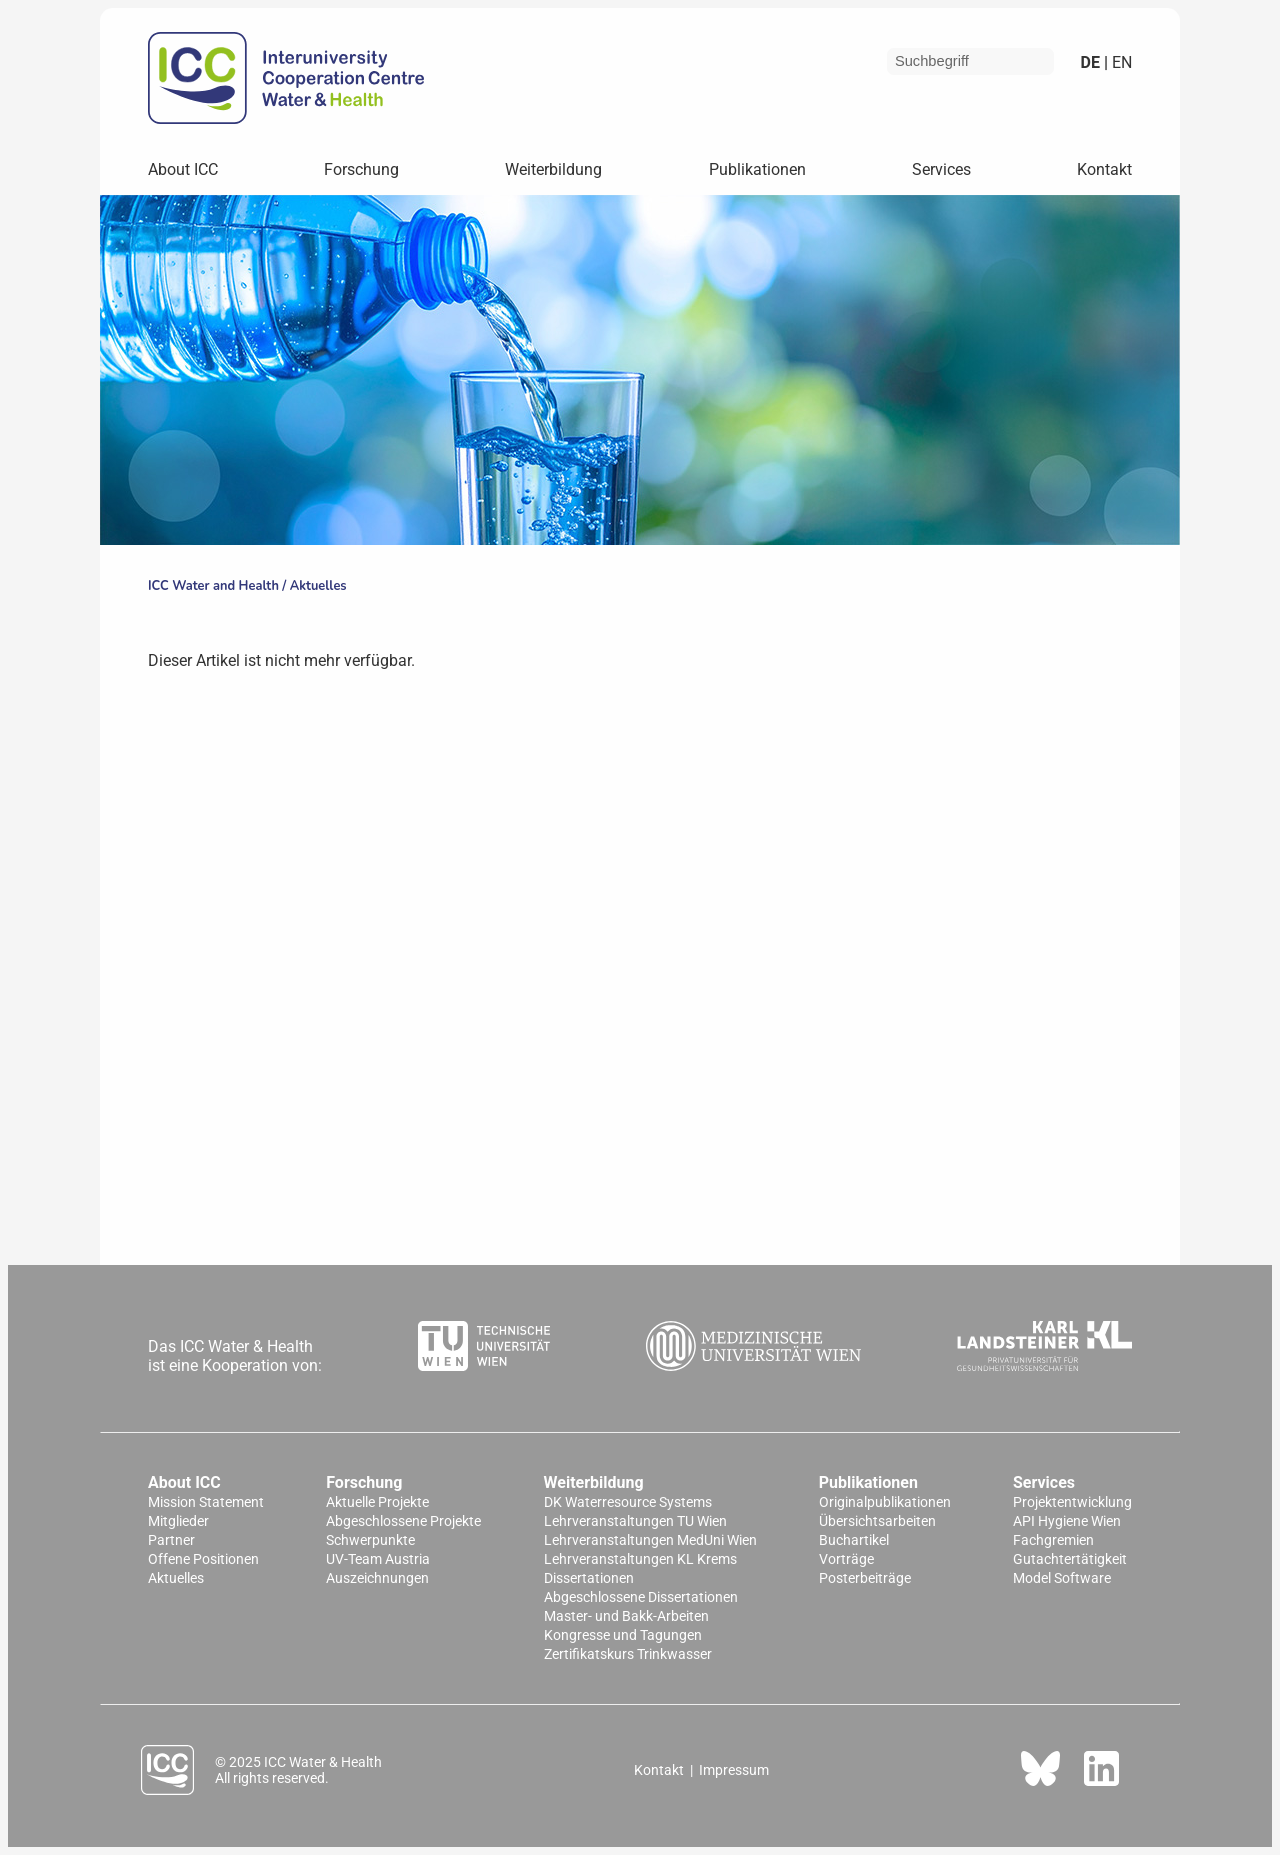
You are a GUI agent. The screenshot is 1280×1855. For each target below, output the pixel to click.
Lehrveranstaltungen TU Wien (635, 1521)
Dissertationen (589, 1578)
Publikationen (757, 169)
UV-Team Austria (378, 1559)
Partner (171, 1540)
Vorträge (846, 1559)
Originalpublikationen (885, 1502)
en (1120, 62)
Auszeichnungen (377, 1578)
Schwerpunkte (370, 1540)
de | (1094, 62)
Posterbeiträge (865, 1578)
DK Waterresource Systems (628, 1502)
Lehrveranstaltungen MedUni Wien (650, 1540)
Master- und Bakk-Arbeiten (626, 1616)
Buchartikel (854, 1540)
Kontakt (1104, 169)
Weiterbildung (553, 169)
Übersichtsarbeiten (877, 1521)
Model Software (1062, 1578)
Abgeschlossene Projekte (403, 1521)
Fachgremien (1053, 1540)
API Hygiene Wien (1067, 1521)
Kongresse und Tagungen (623, 1635)
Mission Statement (206, 1502)
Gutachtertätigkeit (1070, 1559)
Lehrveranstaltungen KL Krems (640, 1559)
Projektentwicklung (1072, 1502)
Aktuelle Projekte (377, 1502)
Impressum (734, 1770)
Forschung (361, 169)
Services (941, 169)
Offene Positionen (203, 1559)
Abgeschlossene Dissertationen (641, 1597)
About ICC (183, 169)
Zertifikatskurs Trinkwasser (628, 1654)
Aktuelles (318, 586)
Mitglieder (178, 1521)
